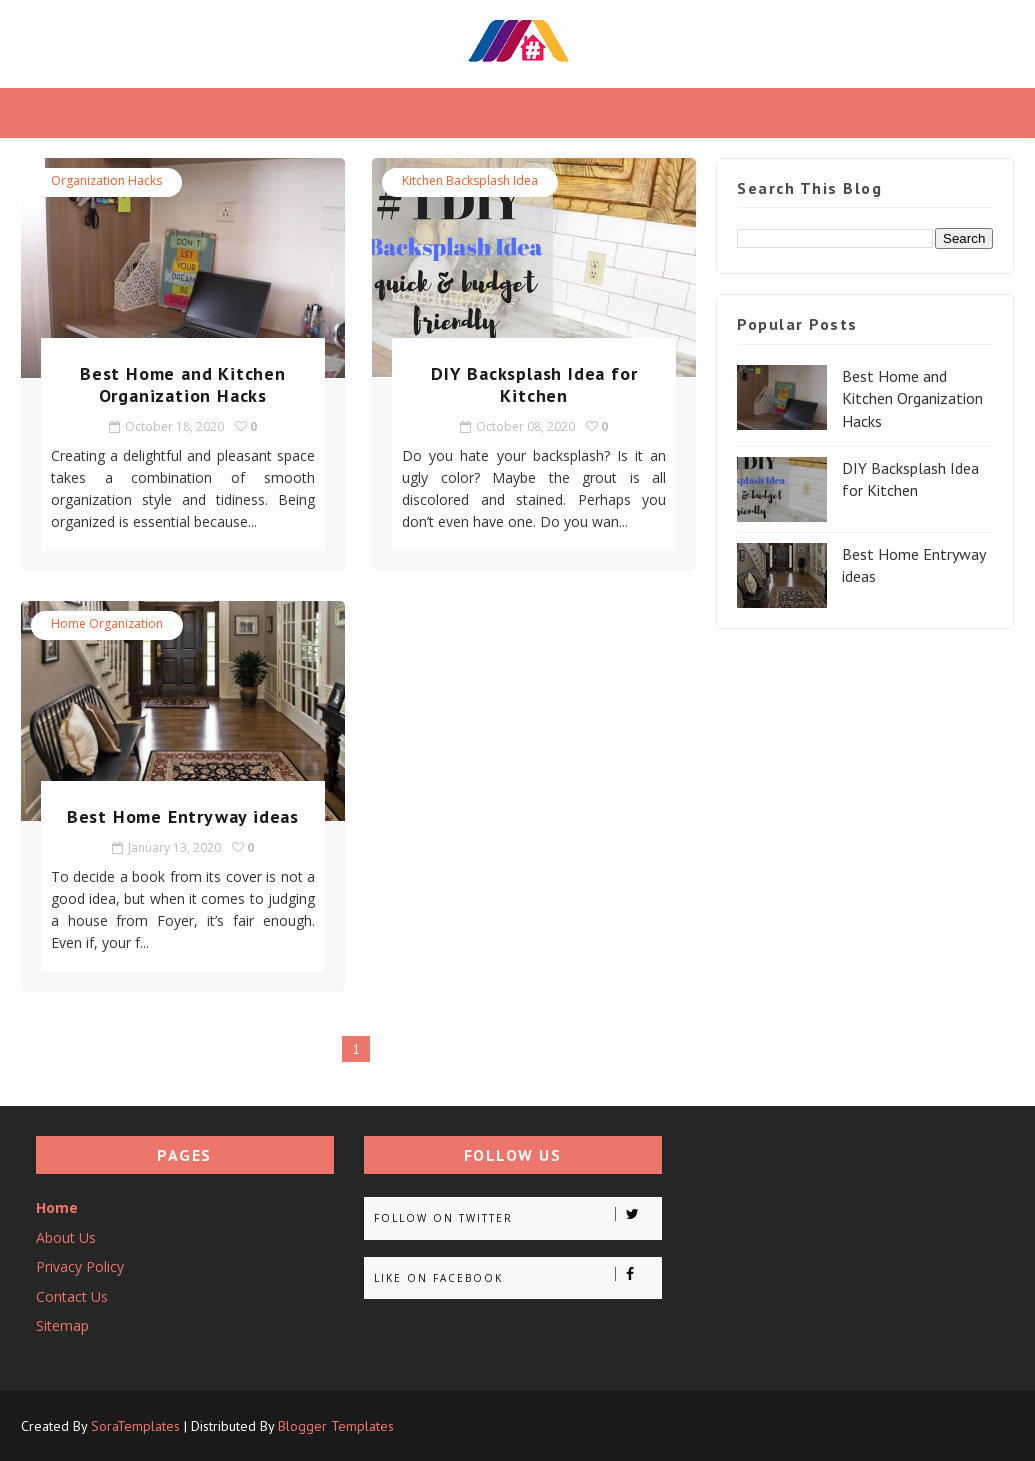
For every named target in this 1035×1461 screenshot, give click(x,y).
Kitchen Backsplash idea (470, 180)
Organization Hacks (106, 180)
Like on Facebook (517, 1276)
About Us (66, 1237)
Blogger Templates (336, 1426)
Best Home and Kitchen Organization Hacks (183, 384)
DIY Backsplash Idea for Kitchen (534, 384)
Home (57, 1207)
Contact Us (72, 1296)
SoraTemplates (135, 1426)
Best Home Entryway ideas (183, 816)
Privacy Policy (80, 1266)
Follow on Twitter (517, 1216)
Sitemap (62, 1325)
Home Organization (107, 623)
